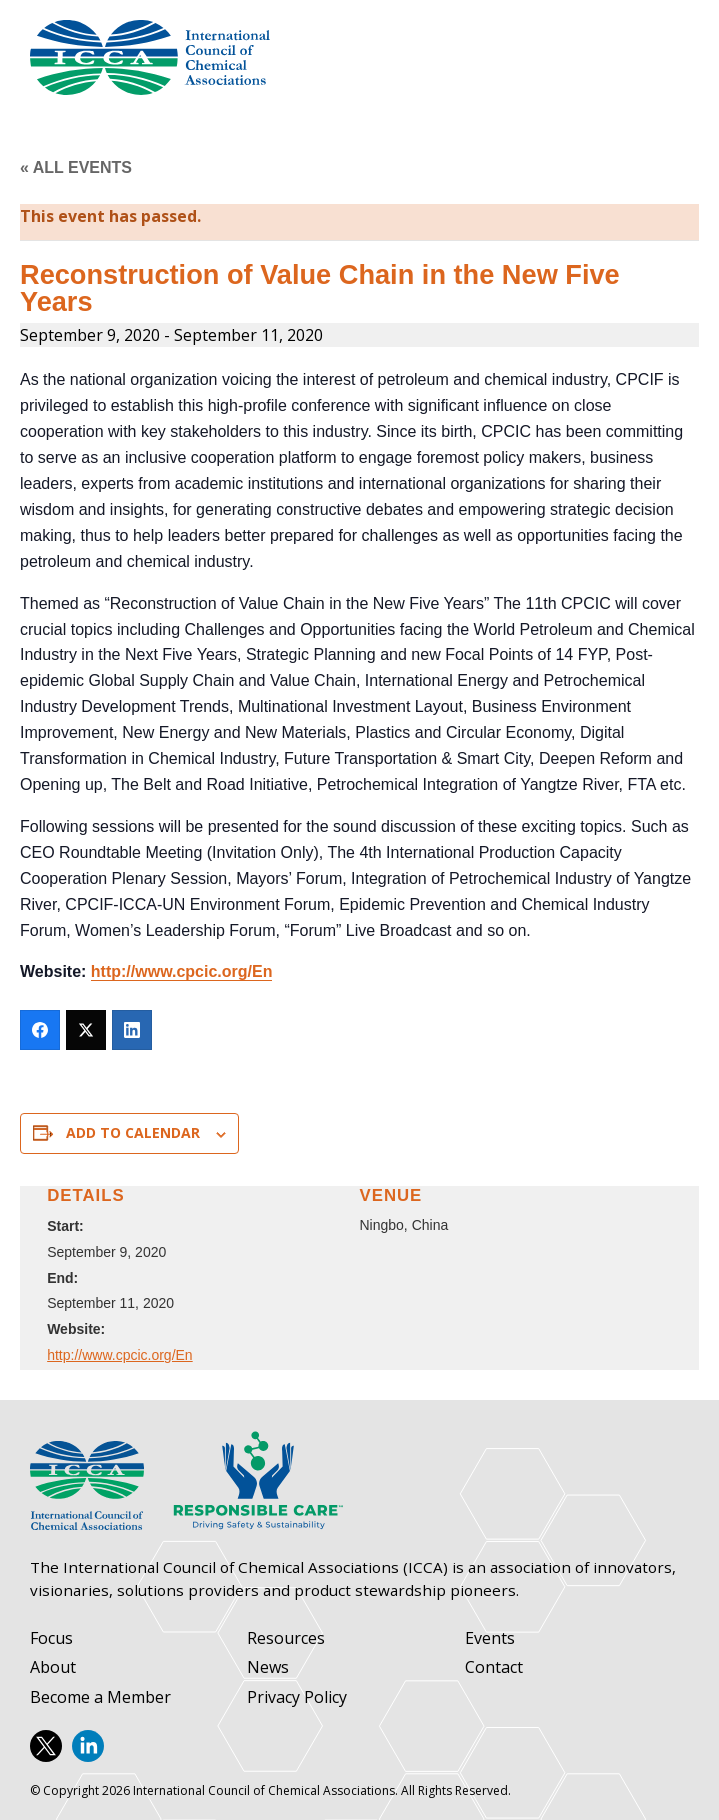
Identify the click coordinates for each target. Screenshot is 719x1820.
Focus (51, 1638)
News (268, 1667)
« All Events (76, 167)
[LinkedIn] (132, 1030)
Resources (286, 1638)
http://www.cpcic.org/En (182, 971)
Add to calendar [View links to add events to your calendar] (133, 1132)
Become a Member (100, 1697)
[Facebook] (40, 1030)
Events (490, 1638)
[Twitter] (86, 1030)
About (53, 1667)
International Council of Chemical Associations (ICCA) (150, 57)
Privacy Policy (297, 1697)
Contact (494, 1667)
